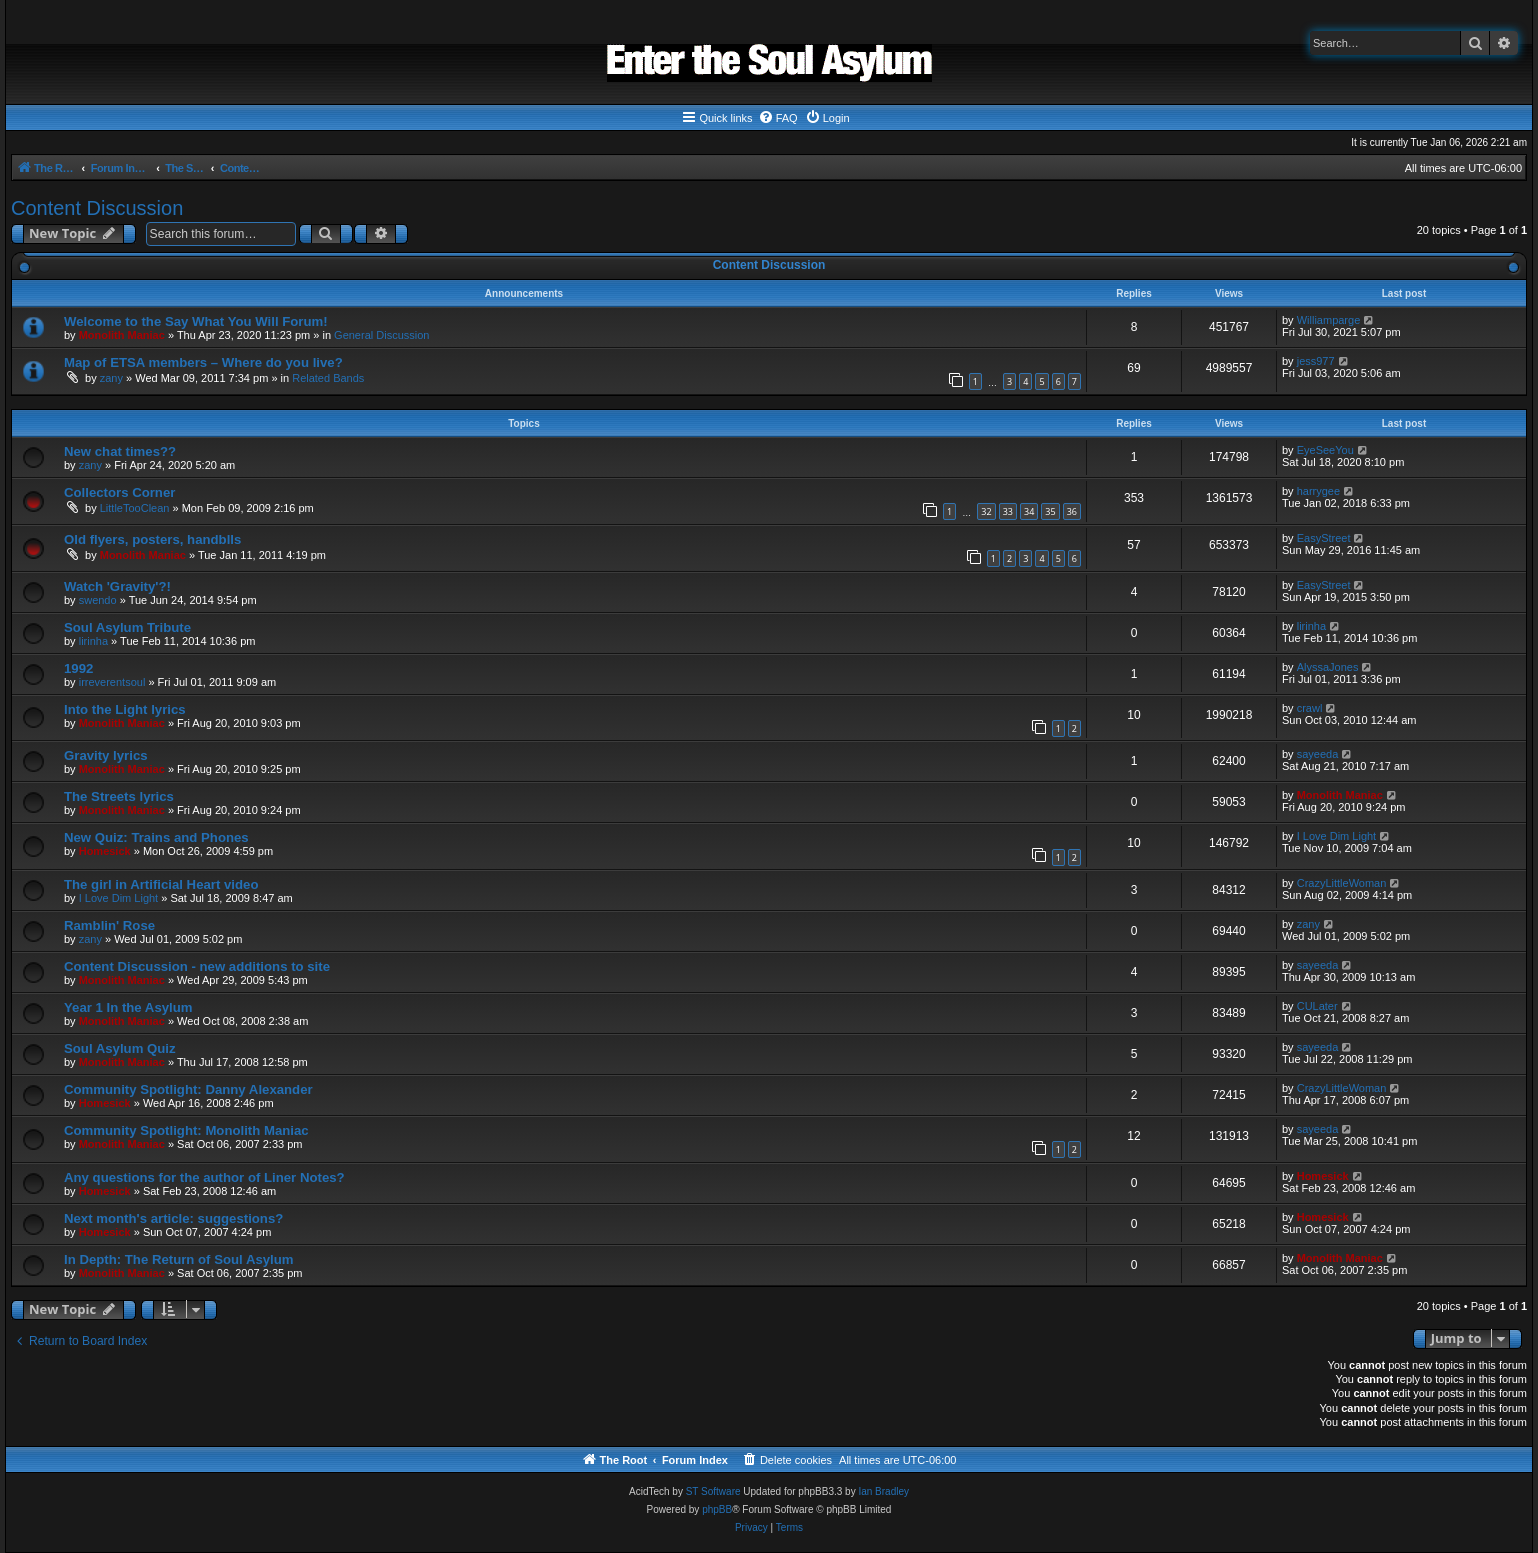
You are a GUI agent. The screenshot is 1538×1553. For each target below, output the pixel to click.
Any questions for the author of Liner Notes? (204, 1177)
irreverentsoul (112, 682)
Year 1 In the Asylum (128, 1007)
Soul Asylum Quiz (120, 1048)
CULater (1317, 1006)
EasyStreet (1324, 538)
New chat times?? (120, 451)
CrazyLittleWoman (1342, 883)
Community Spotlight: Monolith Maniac (186, 1130)
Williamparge (1329, 320)
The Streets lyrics (119, 796)
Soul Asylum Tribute (127, 627)
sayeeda (1318, 754)
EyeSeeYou (1325, 450)
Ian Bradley (883, 1491)
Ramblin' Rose (109, 925)
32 (986, 511)
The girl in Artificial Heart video (161, 884)
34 (1029, 511)
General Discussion (381, 335)
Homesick (105, 851)
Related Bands (328, 378)
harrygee (1318, 491)
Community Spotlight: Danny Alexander (188, 1089)
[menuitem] (778, 118)
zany (111, 378)
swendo (98, 600)
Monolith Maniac (122, 335)
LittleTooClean (135, 508)
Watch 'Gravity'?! (117, 586)
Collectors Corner (119, 492)
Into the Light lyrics (125, 709)
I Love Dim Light (1336, 836)
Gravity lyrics (106, 755)
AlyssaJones (1328, 667)
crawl (1310, 708)
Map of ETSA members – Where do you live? (203, 362)
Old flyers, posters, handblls (152, 539)
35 (1050, 511)
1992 (78, 668)
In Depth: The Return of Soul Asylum (179, 1259)
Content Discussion (97, 208)
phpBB (717, 1509)
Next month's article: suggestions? (173, 1218)
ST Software (713, 1491)
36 (1072, 511)
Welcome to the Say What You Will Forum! (196, 321)
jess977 (1316, 361)
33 (1008, 511)
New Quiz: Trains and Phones (156, 837)
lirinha (93, 641)
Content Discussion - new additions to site (197, 966)
